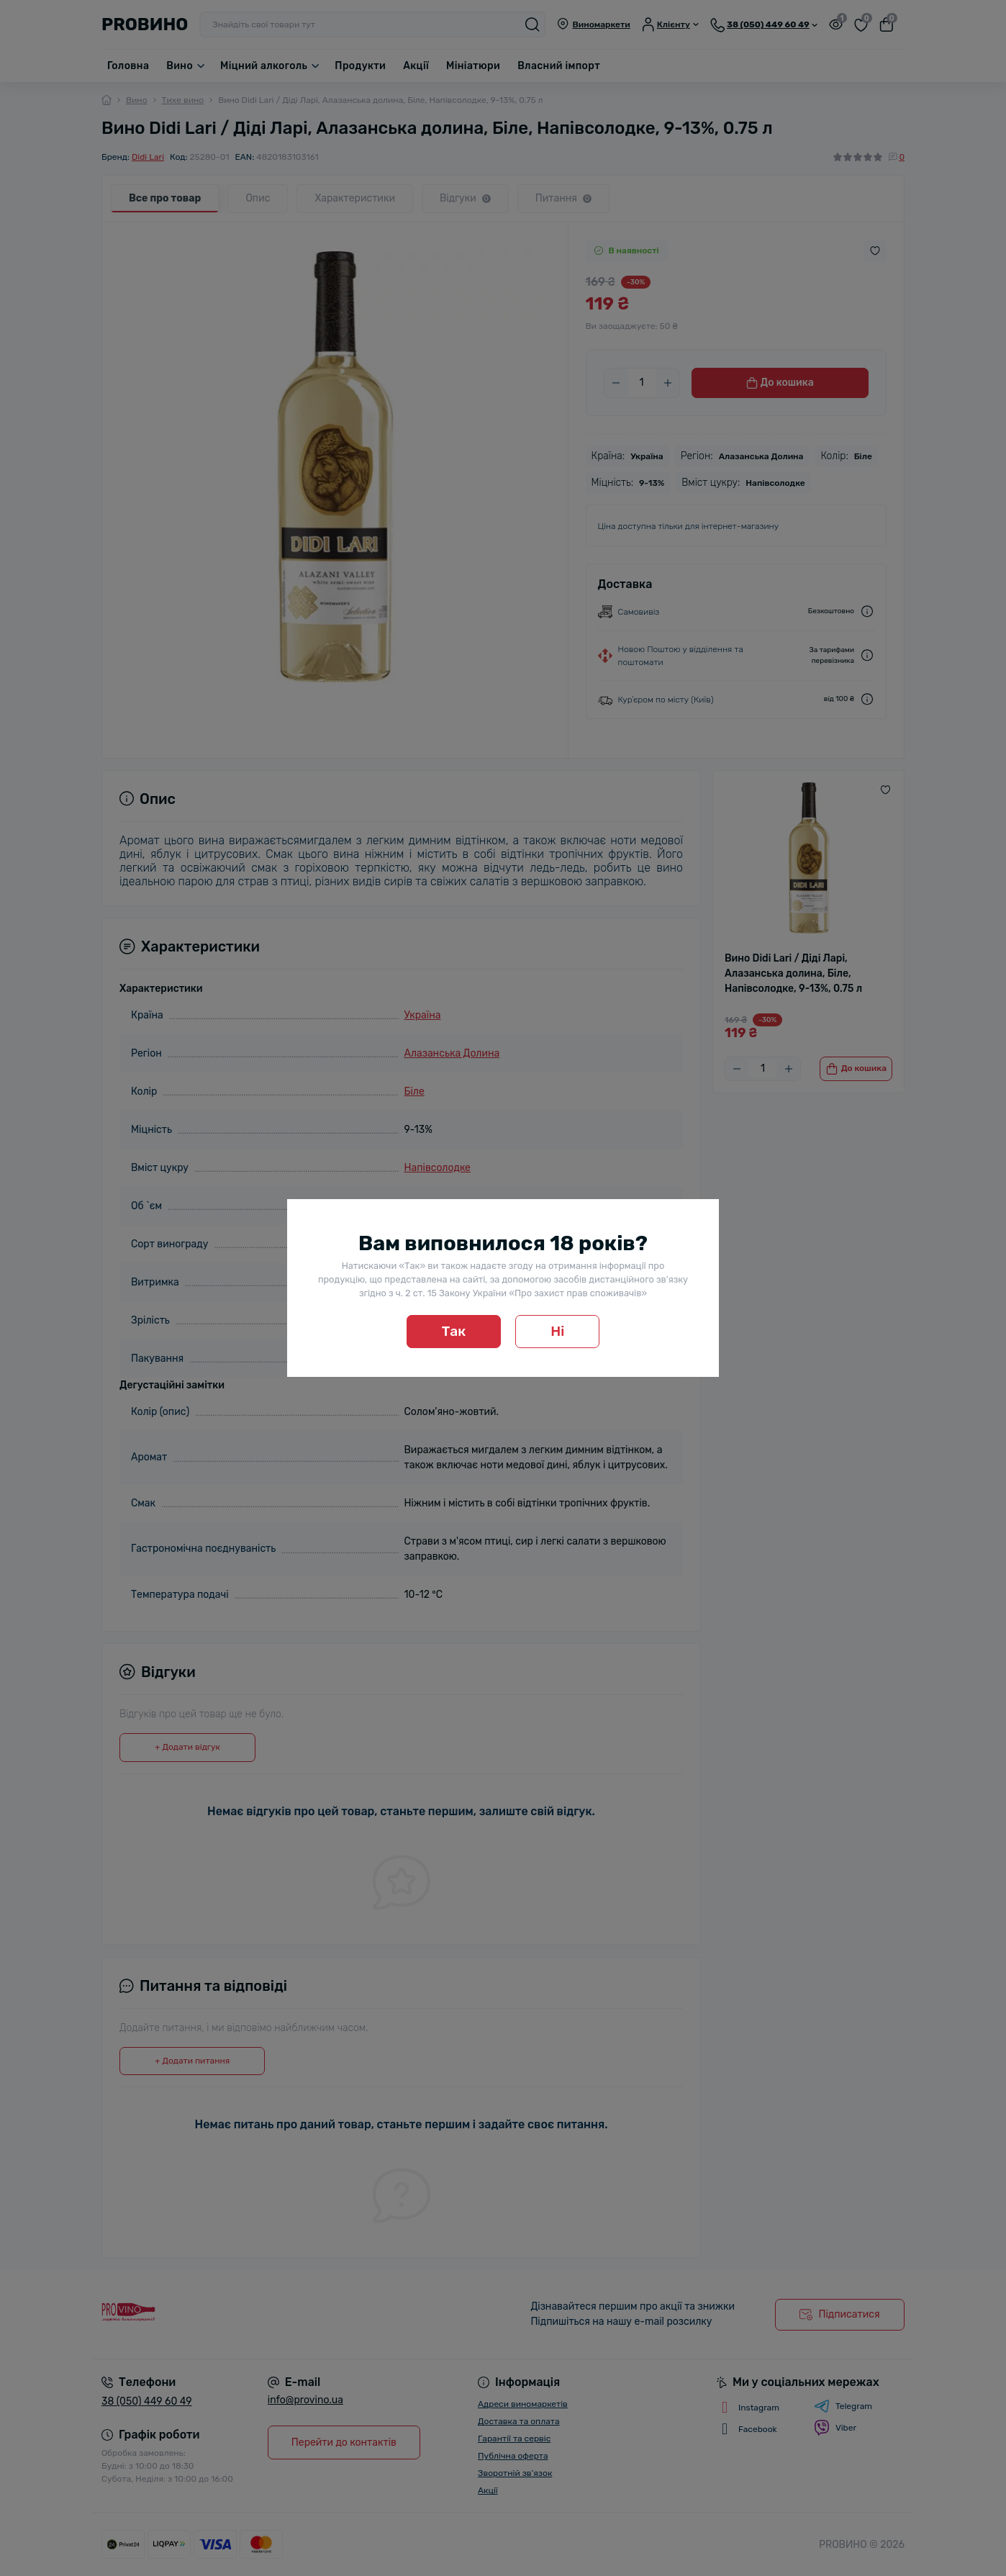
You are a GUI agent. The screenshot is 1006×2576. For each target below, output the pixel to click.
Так (454, 1331)
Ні (557, 1331)
